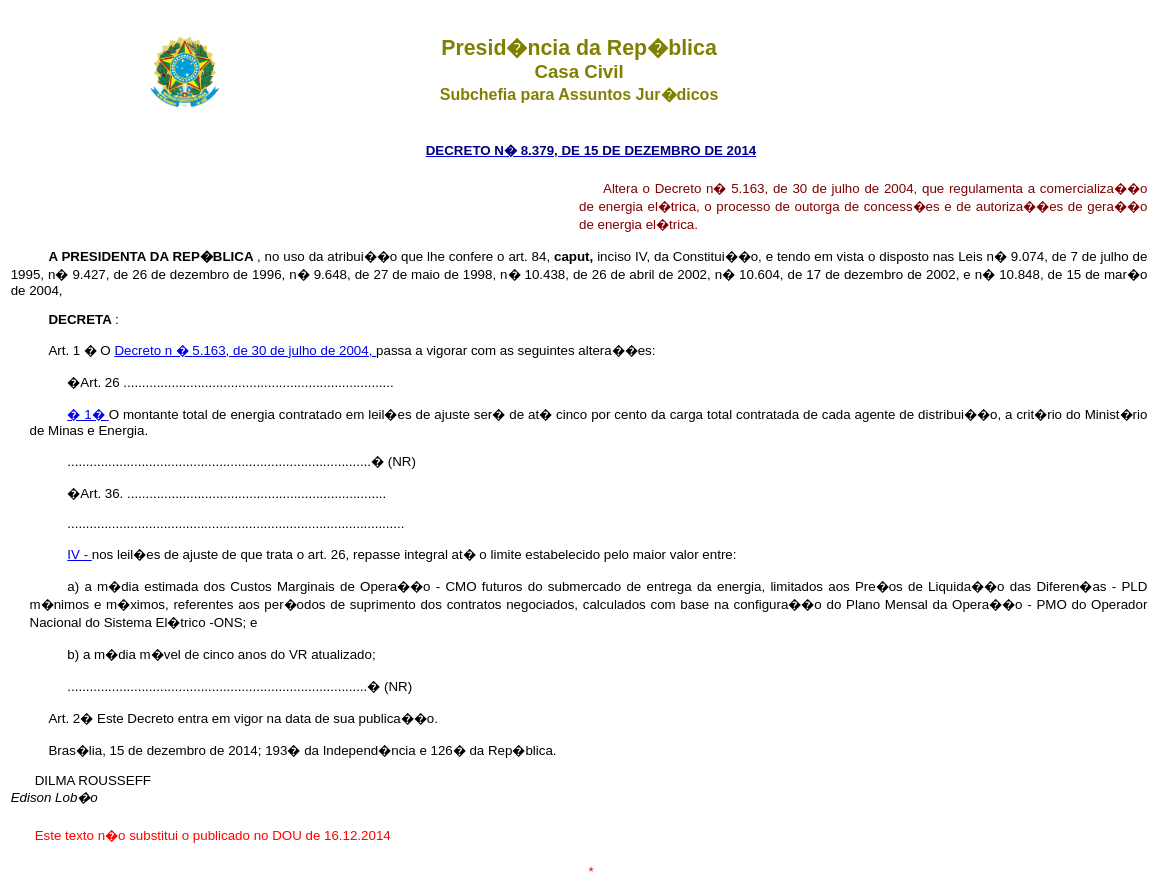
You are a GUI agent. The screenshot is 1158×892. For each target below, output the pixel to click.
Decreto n (145, 350)
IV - (79, 554)
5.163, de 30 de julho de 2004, (284, 350)
